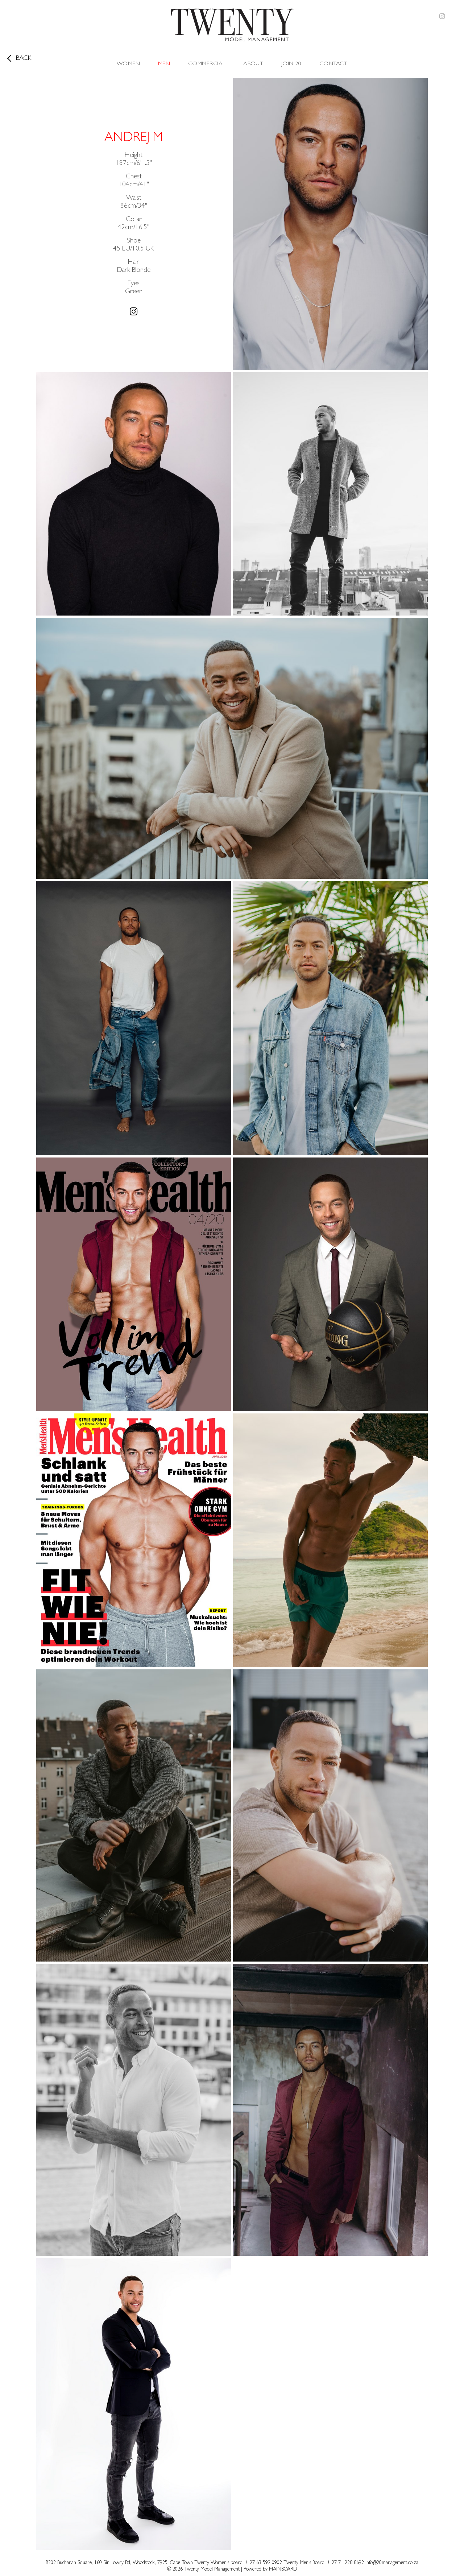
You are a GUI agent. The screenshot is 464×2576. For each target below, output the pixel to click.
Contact (333, 64)
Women (128, 64)
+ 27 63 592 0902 (264, 2562)
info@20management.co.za (391, 2562)
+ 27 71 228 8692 (345, 2562)
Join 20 (291, 64)
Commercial (206, 64)
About (253, 64)
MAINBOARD (283, 2569)
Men (164, 64)
